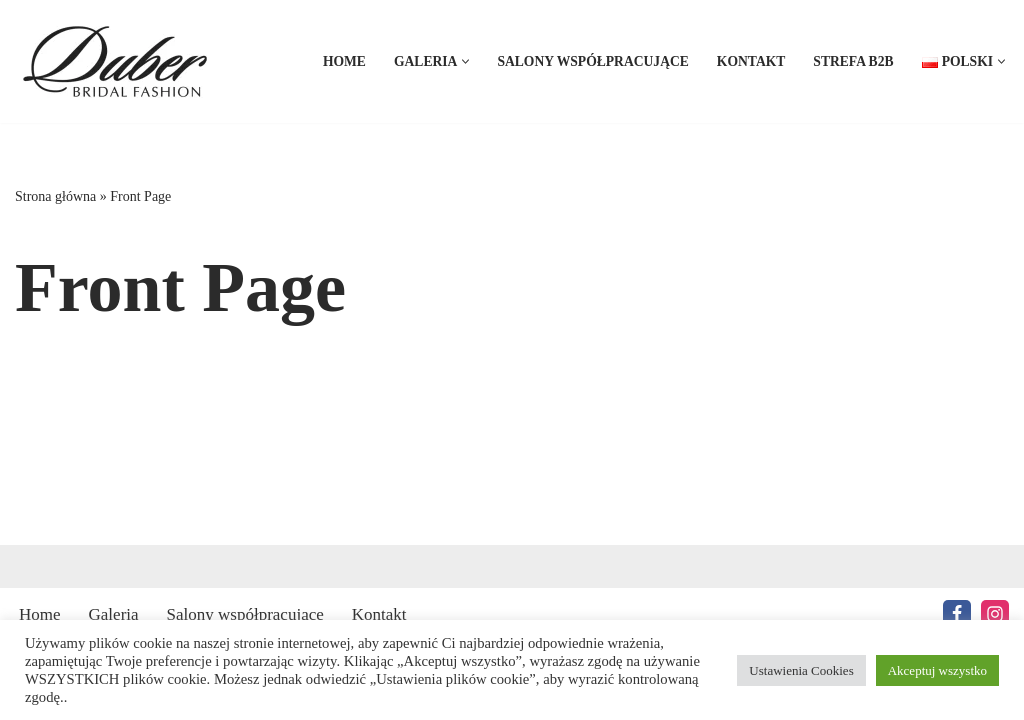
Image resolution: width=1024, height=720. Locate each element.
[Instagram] (995, 614)
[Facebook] (957, 614)
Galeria (114, 614)
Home (344, 61)
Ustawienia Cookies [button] (801, 670)
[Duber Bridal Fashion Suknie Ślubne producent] (120, 61)
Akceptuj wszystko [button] (937, 670)
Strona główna (55, 196)
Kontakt (751, 61)
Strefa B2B (853, 61)
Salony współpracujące (592, 61)
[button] (465, 61)
